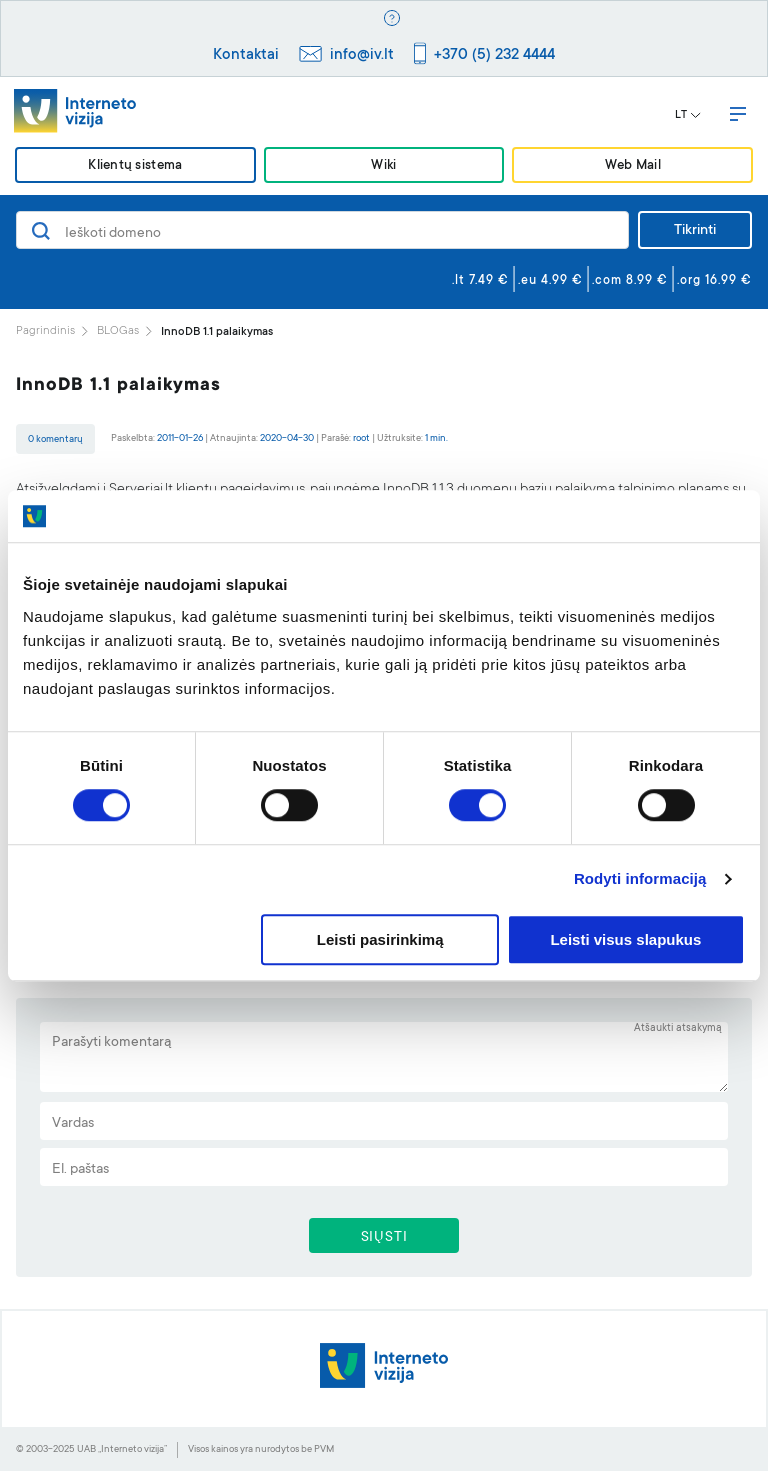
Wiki (383, 166)
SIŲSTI (384, 1238)
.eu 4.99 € (550, 281)
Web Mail (633, 166)
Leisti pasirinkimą (380, 939)
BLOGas (118, 331)
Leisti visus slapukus (625, 939)
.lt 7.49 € (480, 281)
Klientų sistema (135, 166)
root (361, 438)
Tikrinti (695, 231)
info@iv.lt (362, 55)
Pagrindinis (45, 331)
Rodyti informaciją (640, 879)
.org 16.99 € (714, 281)
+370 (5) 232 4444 (494, 55)
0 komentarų (55, 439)
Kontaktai (246, 55)
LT (688, 116)
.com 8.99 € (630, 281)
